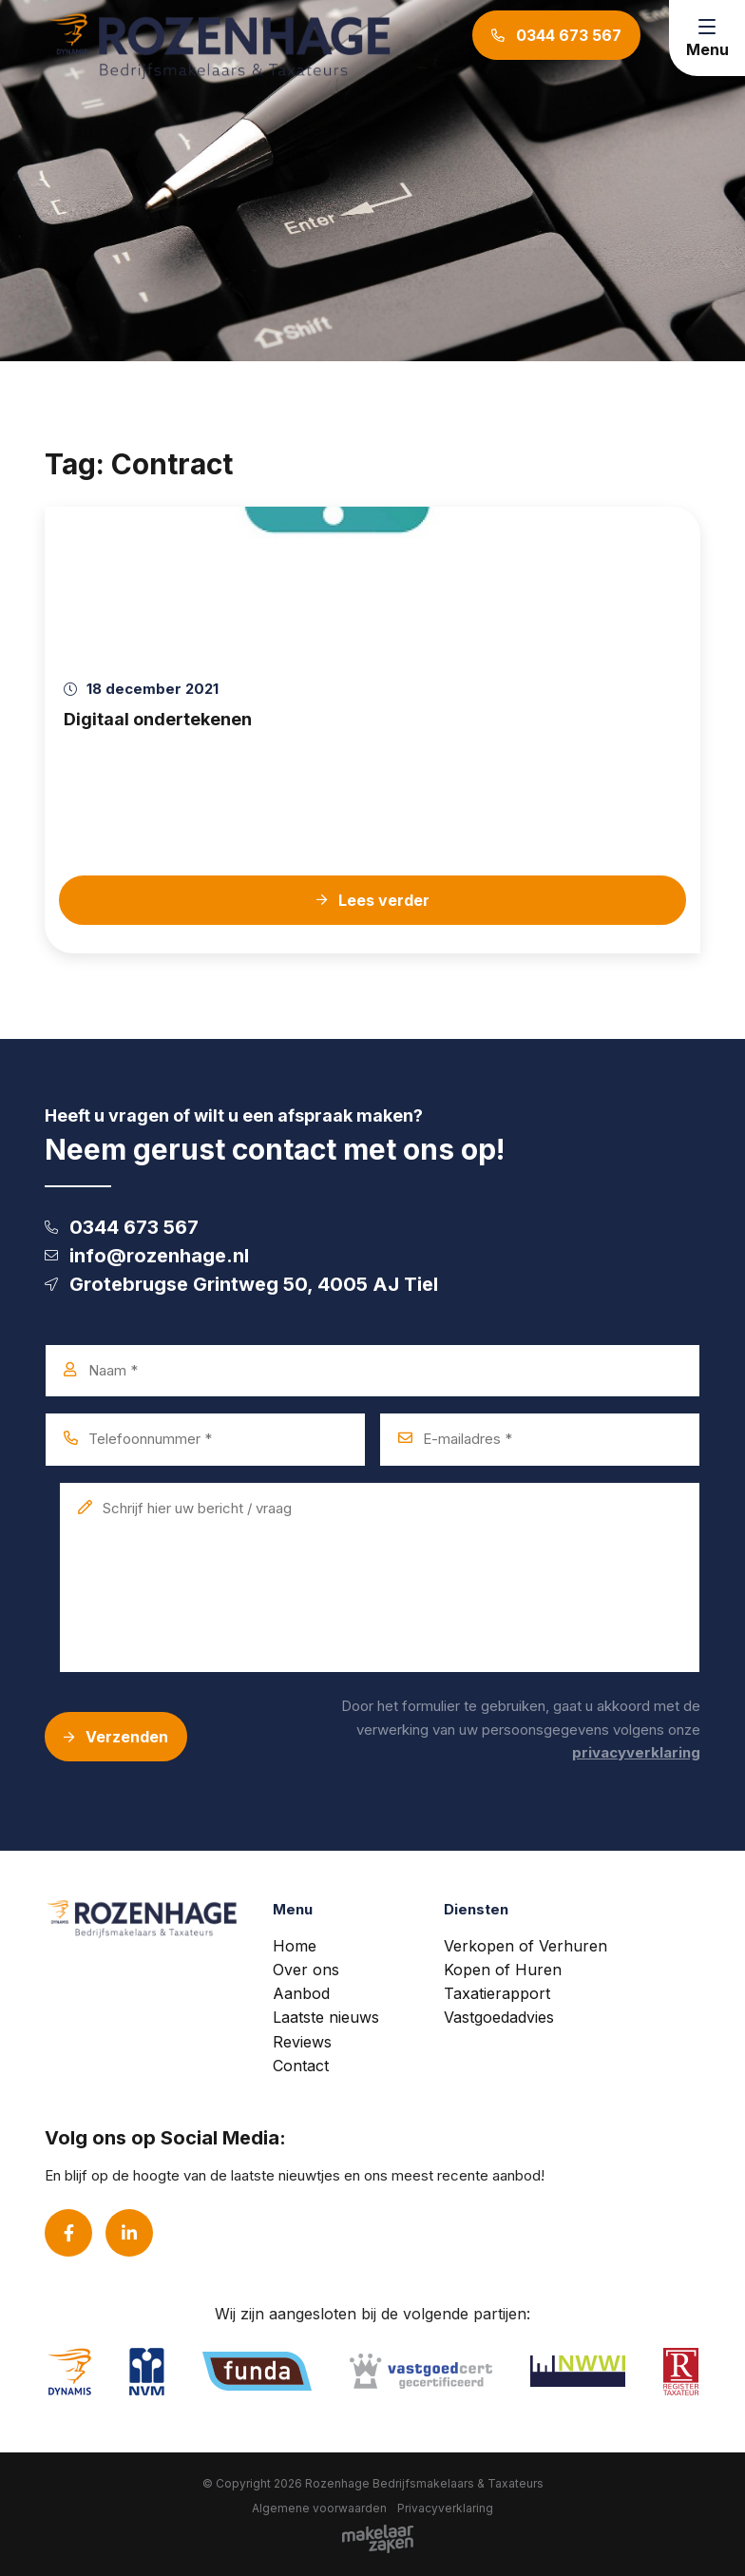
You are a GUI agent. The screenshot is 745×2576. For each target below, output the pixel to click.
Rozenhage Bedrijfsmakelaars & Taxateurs (424, 2483)
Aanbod (301, 1993)
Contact (301, 2065)
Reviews (302, 2041)
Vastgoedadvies (499, 2017)
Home (294, 1945)
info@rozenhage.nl (147, 1255)
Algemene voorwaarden (319, 2508)
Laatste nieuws (326, 2017)
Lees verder (373, 900)
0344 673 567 (122, 1227)
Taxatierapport (497, 1993)
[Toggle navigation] (707, 38)
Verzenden (116, 1736)
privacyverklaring (636, 1752)
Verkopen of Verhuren (525, 1945)
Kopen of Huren (503, 1969)
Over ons (306, 1969)
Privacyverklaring (445, 2508)
